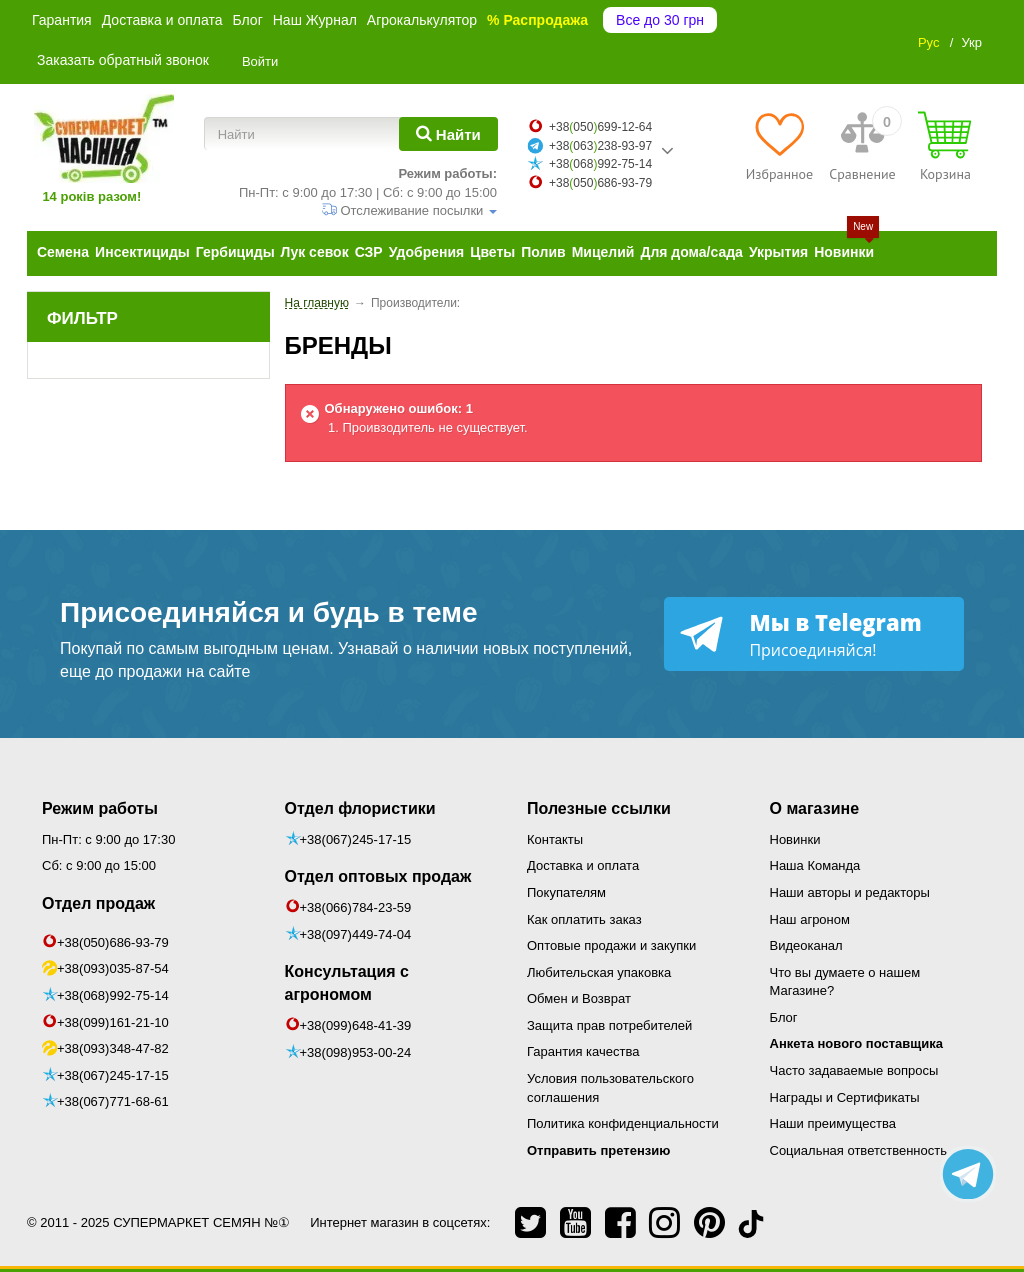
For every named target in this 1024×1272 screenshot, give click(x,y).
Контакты (555, 839)
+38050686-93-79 (600, 183)
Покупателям (566, 892)
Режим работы (100, 808)
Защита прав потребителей (609, 1025)
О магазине (815, 808)
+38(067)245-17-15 (113, 1075)
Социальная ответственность (859, 1150)
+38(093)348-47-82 (113, 1048)
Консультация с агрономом (347, 983)
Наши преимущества (833, 1123)
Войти (260, 61)
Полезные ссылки (599, 808)
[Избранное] (779, 146)
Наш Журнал (315, 20)
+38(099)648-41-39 (356, 1025)
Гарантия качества (583, 1051)
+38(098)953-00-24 (356, 1052)
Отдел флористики (360, 808)
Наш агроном (810, 919)
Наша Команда (815, 865)
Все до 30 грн (660, 20)
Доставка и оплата (162, 20)
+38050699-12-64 (600, 127)
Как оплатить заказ (584, 919)
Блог (247, 20)
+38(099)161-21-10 (113, 1022)
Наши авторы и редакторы (850, 892)
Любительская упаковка (599, 972)
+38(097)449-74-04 (356, 934)
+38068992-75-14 (600, 164)
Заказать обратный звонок (123, 60)
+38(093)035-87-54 (113, 968)
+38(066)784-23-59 (356, 907)
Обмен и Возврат (579, 998)
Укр (971, 42)
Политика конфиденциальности (623, 1123)
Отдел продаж (98, 903)
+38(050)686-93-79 (113, 942)
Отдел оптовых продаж (378, 876)
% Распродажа (537, 20)
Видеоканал (806, 945)
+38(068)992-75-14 (113, 995)
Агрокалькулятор (422, 20)
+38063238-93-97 (600, 146)
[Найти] (448, 134)
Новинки (795, 839)
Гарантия (62, 20)
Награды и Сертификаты (845, 1097)
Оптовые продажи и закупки (611, 945)
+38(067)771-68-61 (113, 1101)
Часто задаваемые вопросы (854, 1070)
